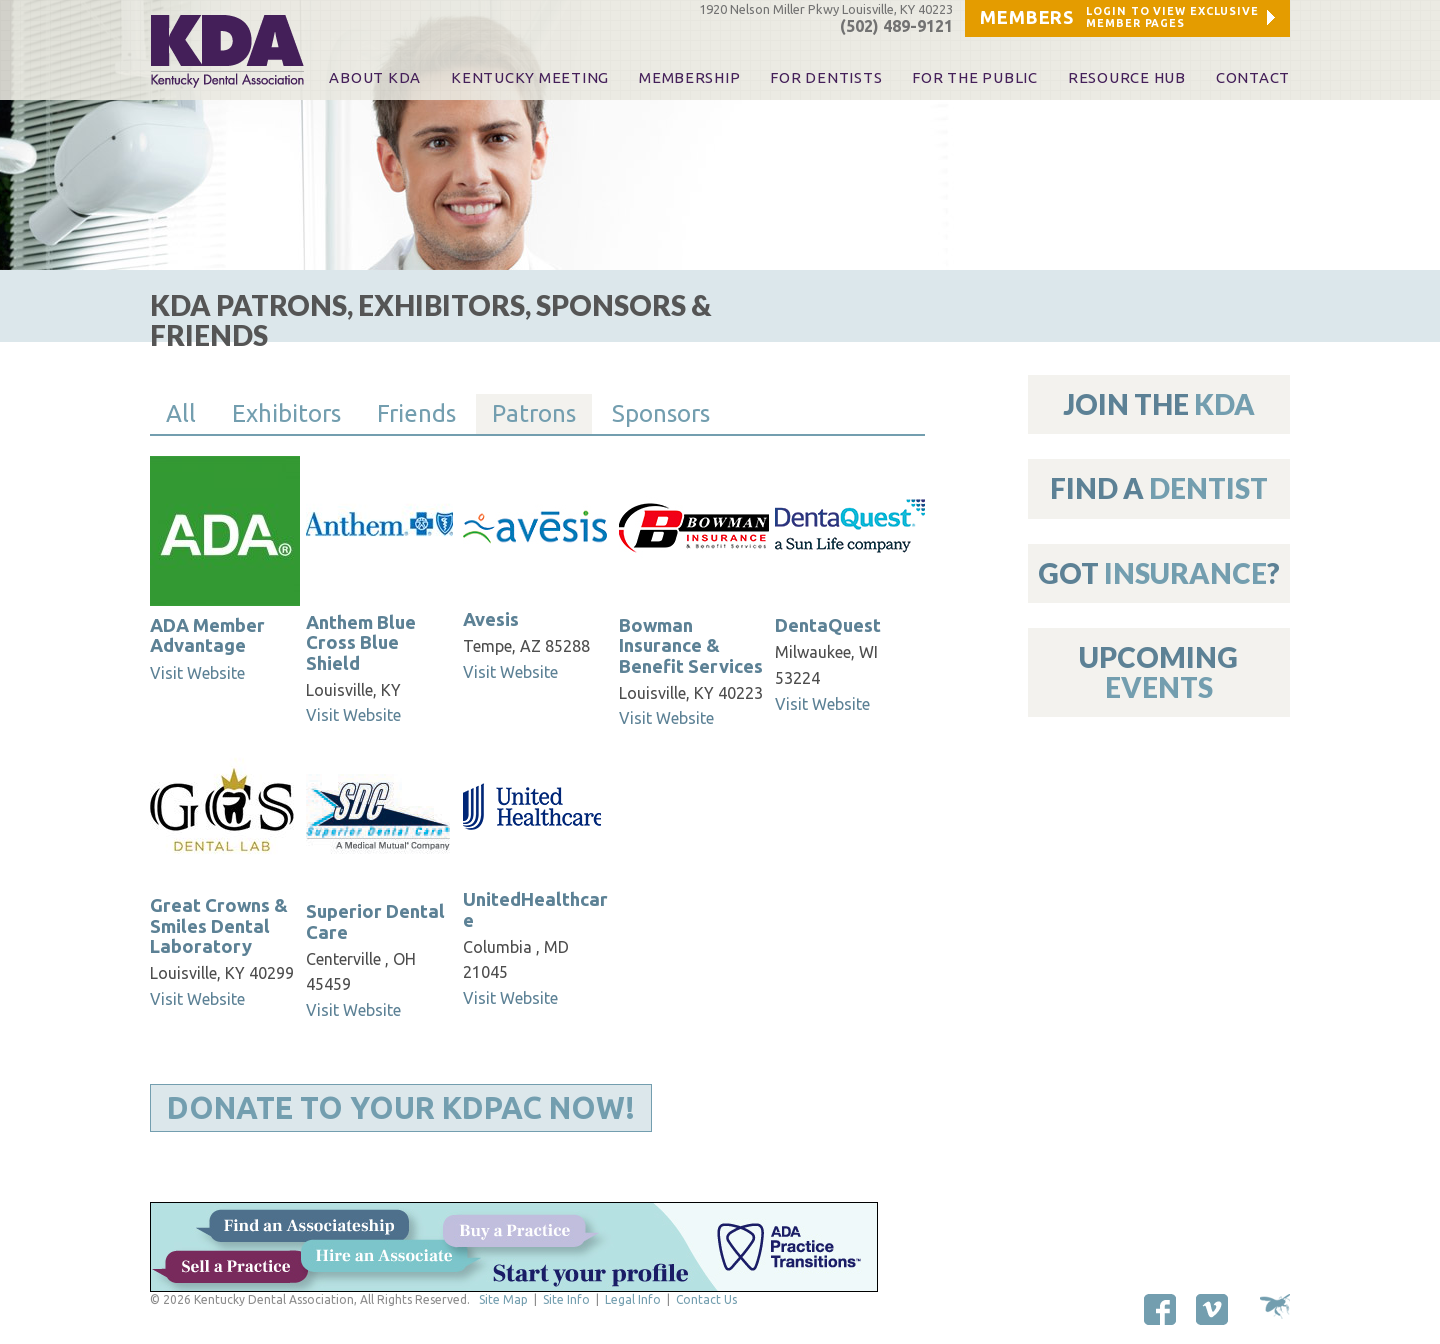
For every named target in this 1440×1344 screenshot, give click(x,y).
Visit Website (197, 673)
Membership (689, 78)
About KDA (375, 78)
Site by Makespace (1275, 1306)
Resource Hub (1127, 78)
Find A (1159, 488)
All (181, 413)
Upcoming (1158, 671)
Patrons (534, 413)
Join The (1159, 404)
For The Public (974, 78)
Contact (1253, 78)
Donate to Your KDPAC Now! (401, 1108)
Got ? (1159, 573)
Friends (416, 413)
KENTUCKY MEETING (530, 78)
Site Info (566, 1299)
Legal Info (633, 1299)
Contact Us (706, 1299)
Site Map (503, 1299)
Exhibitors (286, 413)
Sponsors (661, 413)
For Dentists (826, 78)
